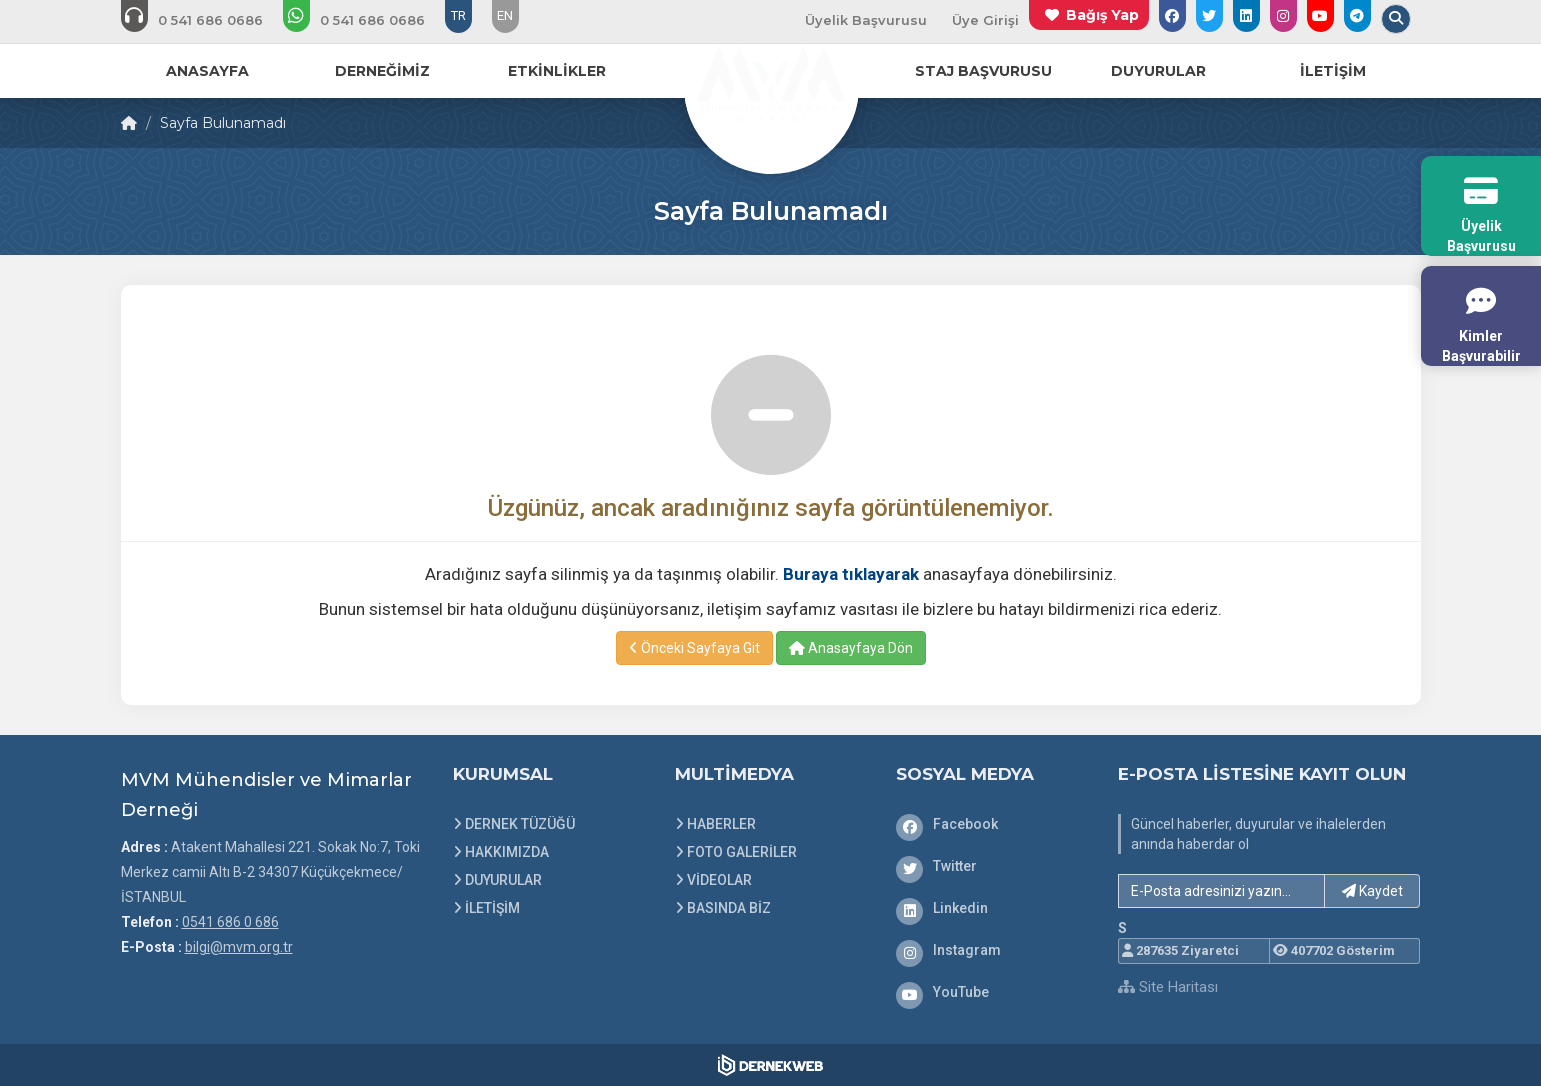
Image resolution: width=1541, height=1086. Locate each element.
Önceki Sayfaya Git (694, 648)
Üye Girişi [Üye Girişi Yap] (985, 20)
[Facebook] (992, 824)
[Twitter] (992, 866)
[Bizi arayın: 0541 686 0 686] (205, 20)
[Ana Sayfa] (771, 84)
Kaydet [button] (1372, 891)
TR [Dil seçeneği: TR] (458, 15)
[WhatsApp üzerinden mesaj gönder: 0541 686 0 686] (367, 20)
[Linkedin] (992, 908)
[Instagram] (992, 950)
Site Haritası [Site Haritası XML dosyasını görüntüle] (1168, 987)
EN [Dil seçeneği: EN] (505, 15)
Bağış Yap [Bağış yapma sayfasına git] (1102, 15)
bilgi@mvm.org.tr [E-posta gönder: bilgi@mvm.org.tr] (239, 947)
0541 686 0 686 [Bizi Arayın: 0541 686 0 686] (230, 922)
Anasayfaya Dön (851, 648)
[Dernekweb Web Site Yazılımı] (770, 1065)
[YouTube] (992, 992)
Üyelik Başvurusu (866, 20)
